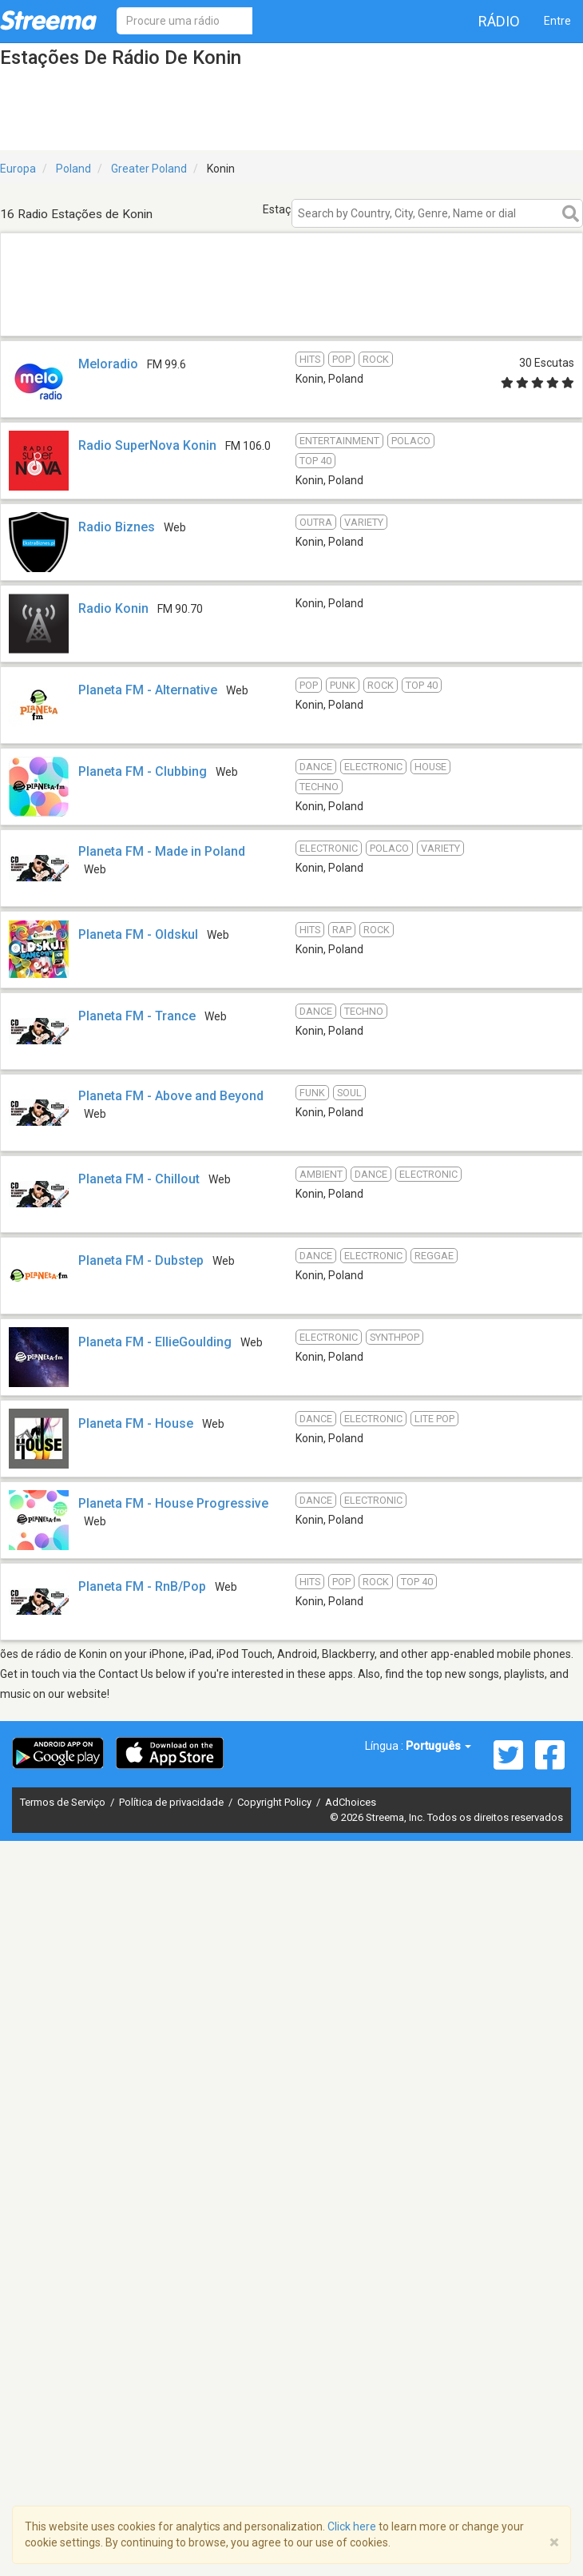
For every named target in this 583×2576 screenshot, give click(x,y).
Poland (73, 168)
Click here (351, 2526)
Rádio (499, 21)
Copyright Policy (275, 1802)
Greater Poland (149, 168)
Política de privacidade (172, 1802)
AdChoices (350, 1802)
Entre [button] (557, 20)
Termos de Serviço (64, 1802)
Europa (18, 168)
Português (438, 1745)
